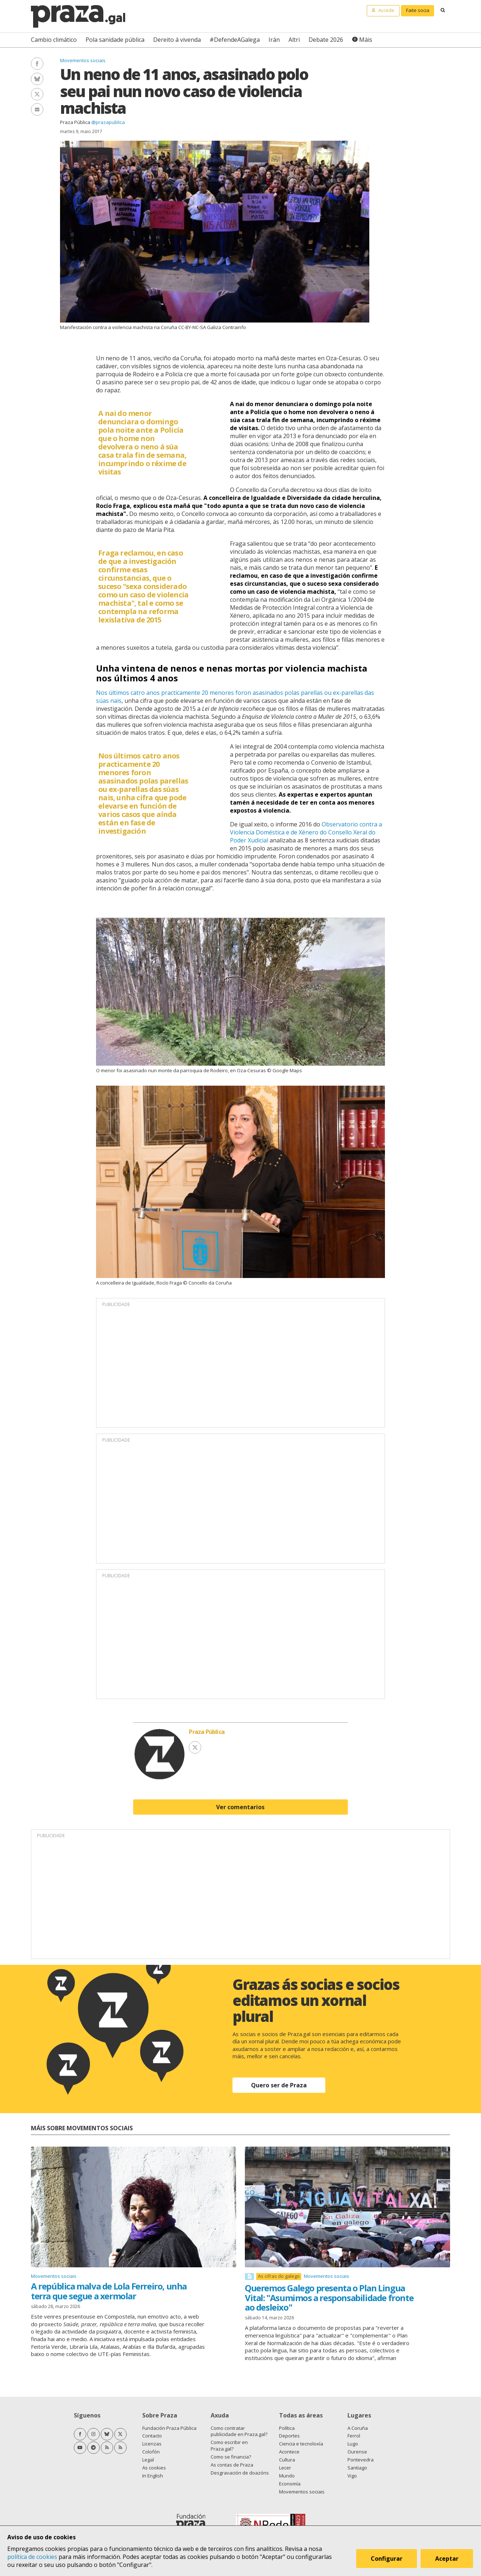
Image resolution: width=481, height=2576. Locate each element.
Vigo (352, 2475)
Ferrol (353, 2435)
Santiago (357, 2467)
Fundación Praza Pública (169, 2428)
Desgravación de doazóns (240, 2472)
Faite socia (417, 10)
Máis (365, 40)
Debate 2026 (326, 40)
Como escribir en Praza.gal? (229, 2445)
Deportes (289, 2435)
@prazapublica (108, 122)
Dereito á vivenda (177, 40)
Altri (294, 40)
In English (152, 2475)
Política (287, 2428)
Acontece (289, 2451)
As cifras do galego (279, 2276)
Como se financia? (231, 2456)
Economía (290, 2483)
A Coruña (357, 2428)
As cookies (154, 2467)
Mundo (287, 2475)
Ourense (357, 2451)
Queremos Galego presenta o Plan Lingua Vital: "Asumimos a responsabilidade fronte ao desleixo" (329, 2297)
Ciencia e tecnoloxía (301, 2443)
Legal (148, 2459)
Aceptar (447, 2559)
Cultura (287, 2459)
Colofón (151, 2451)
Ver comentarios (240, 1807)
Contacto (152, 2435)
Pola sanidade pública (115, 40)
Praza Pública (75, 122)
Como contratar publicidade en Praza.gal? (239, 2431)
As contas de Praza (232, 2464)
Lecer (285, 2467)
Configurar (387, 2559)
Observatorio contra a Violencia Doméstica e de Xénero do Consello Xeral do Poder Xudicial (306, 832)
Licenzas (152, 2443)
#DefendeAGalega (235, 40)
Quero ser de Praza (279, 2085)
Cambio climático (54, 40)
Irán (274, 40)
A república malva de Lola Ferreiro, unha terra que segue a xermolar (109, 2290)
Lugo (352, 2443)
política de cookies (32, 2557)
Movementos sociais (83, 60)
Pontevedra (360, 2459)
